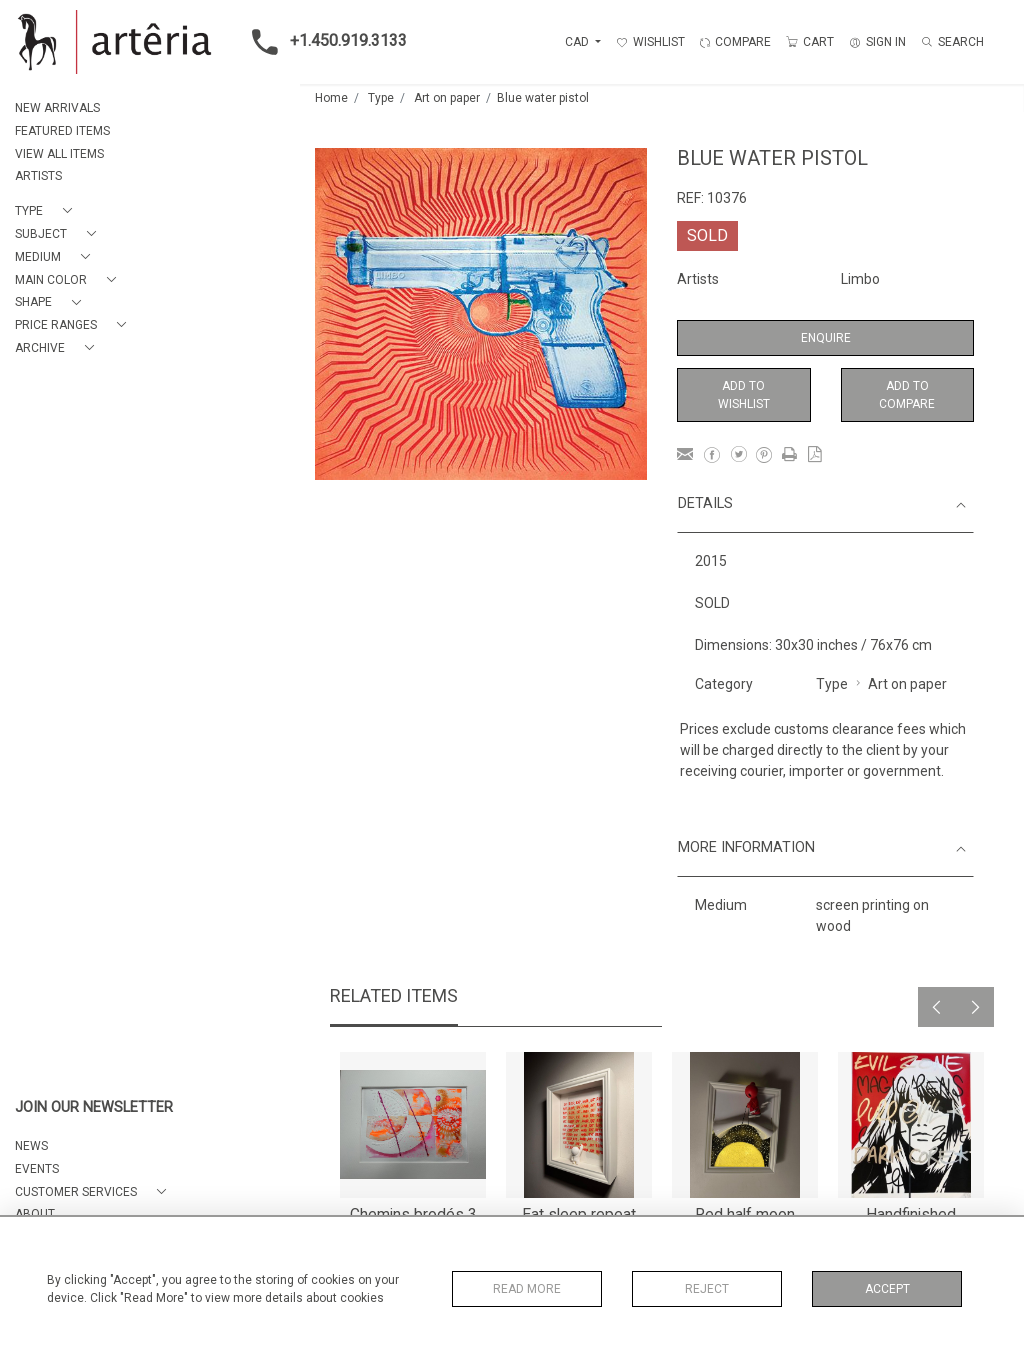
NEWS (31, 1146)
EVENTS (37, 1169)
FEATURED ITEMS (62, 131)
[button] (47, 211)
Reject (707, 1289)
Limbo (860, 279)
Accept (887, 1289)
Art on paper (447, 98)
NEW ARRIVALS (57, 108)
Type (381, 98)
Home (331, 98)
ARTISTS (38, 176)
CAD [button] (578, 42)
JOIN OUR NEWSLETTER (94, 1107)
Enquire (826, 338)
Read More (527, 1289)
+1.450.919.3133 (323, 42)
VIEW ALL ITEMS (59, 154)
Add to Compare (907, 395)
